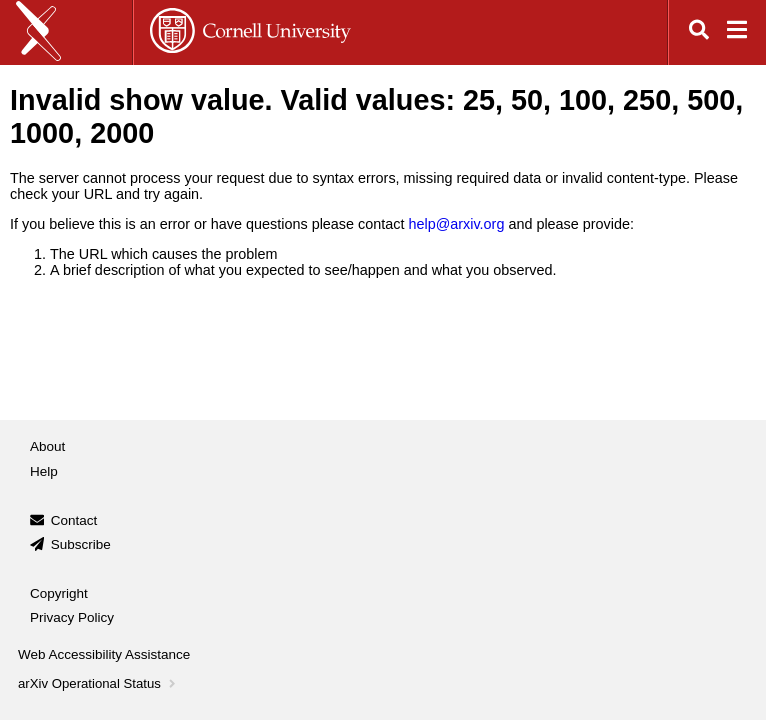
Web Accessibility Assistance (104, 654)
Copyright (59, 593)
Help (44, 471)
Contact (74, 520)
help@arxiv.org (456, 224)
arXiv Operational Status (98, 683)
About (47, 446)
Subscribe (81, 544)
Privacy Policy (72, 617)
